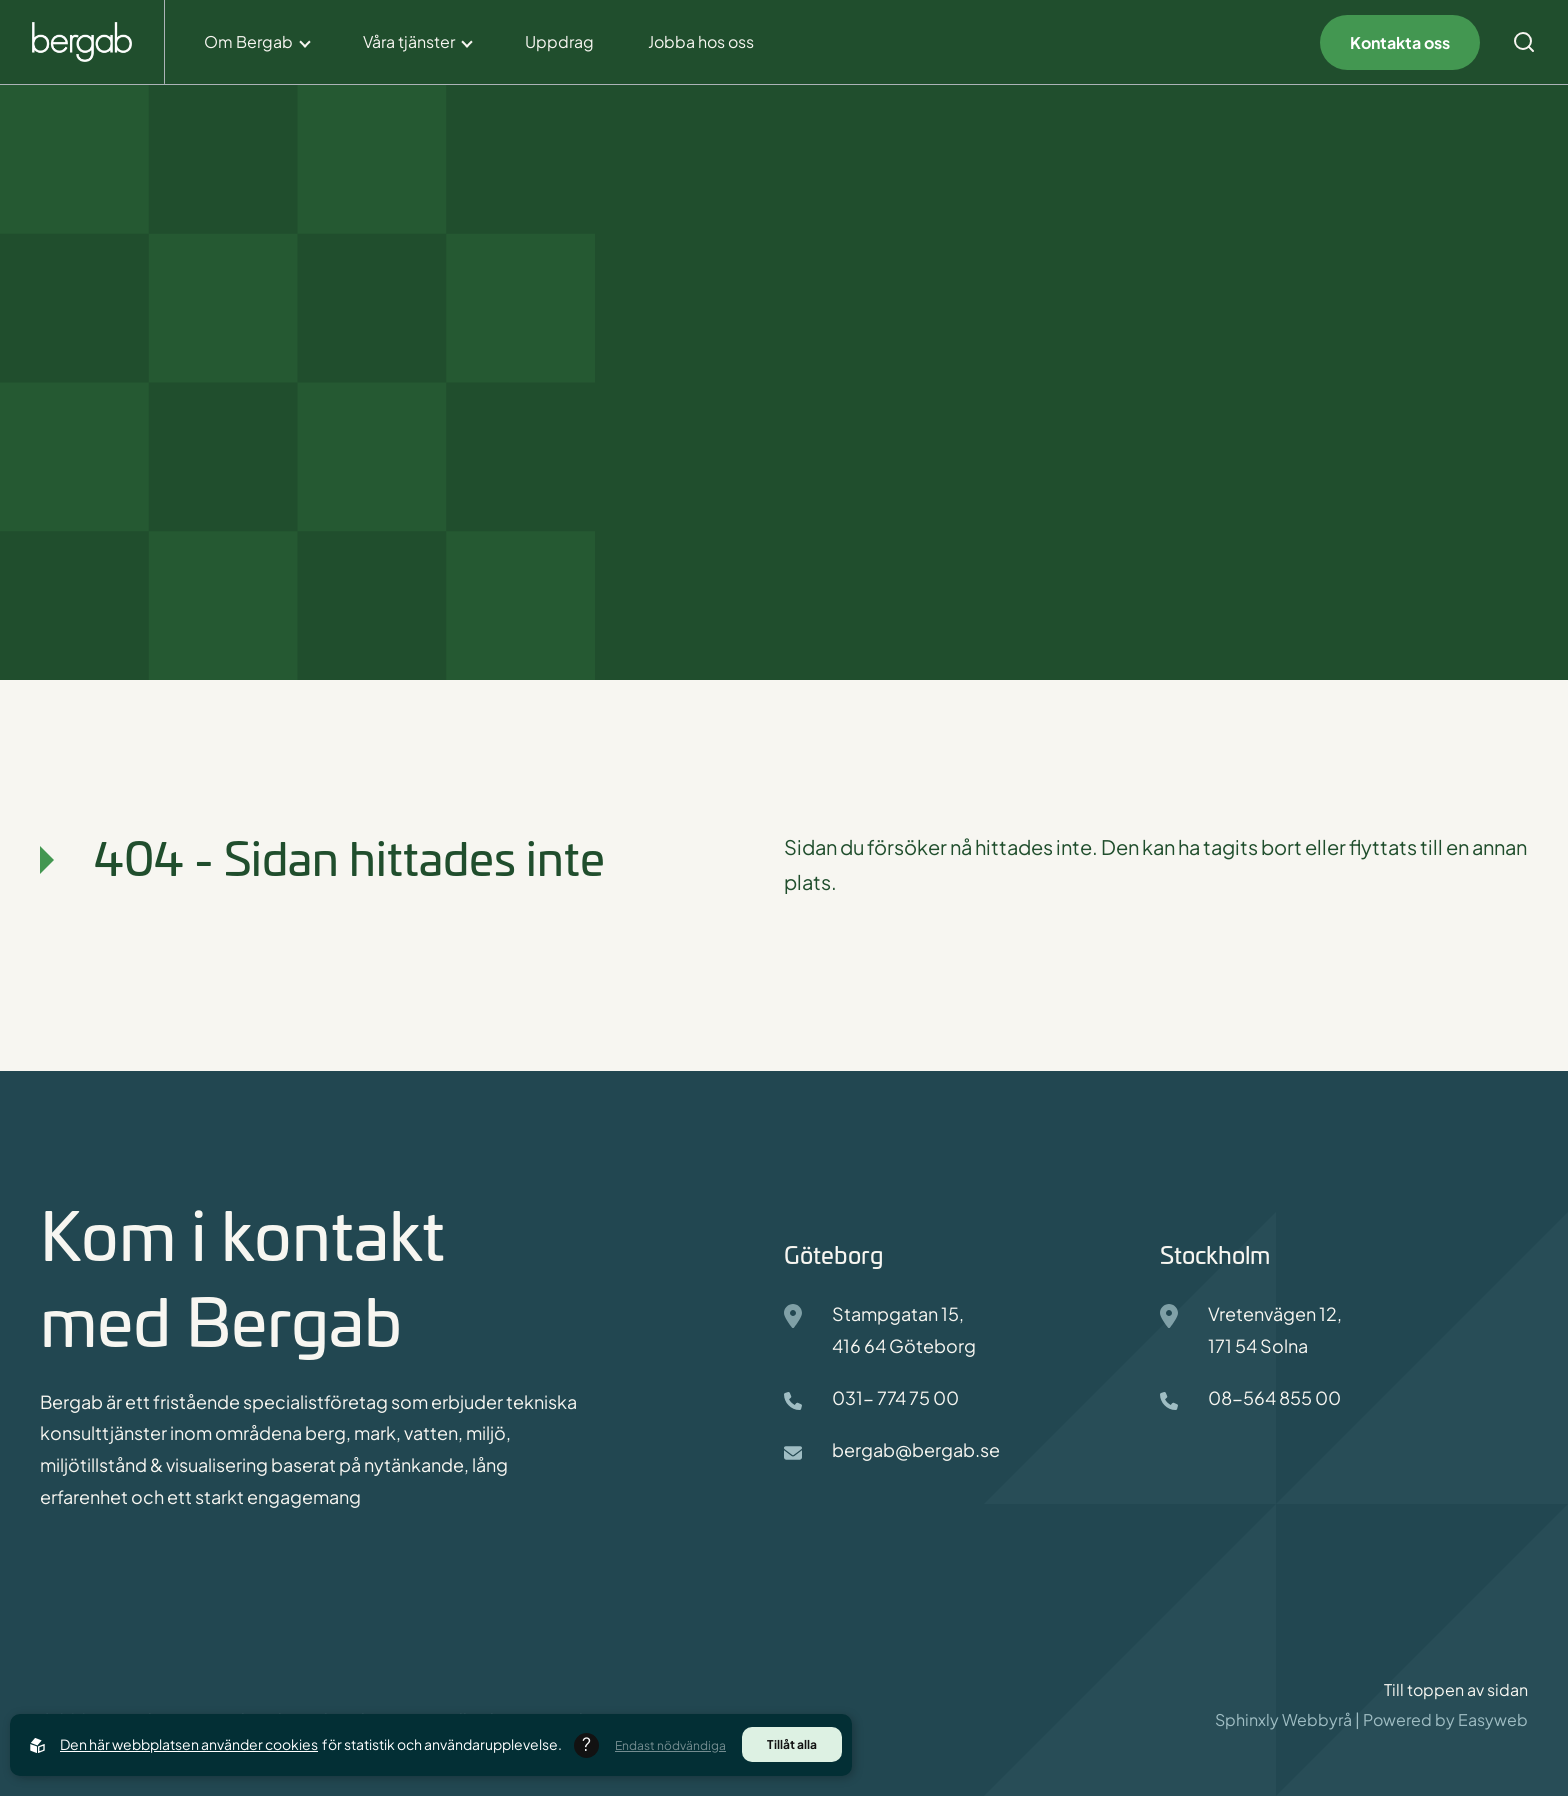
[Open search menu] (1524, 42)
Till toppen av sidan (1456, 1690)
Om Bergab (248, 41)
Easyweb (1493, 1720)
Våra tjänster (409, 41)
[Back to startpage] (82, 42)
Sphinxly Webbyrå (1283, 1720)
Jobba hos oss (701, 41)
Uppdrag (559, 41)
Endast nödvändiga (670, 1745)
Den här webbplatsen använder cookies (189, 1744)
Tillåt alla (792, 1744)
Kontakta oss (1400, 42)
